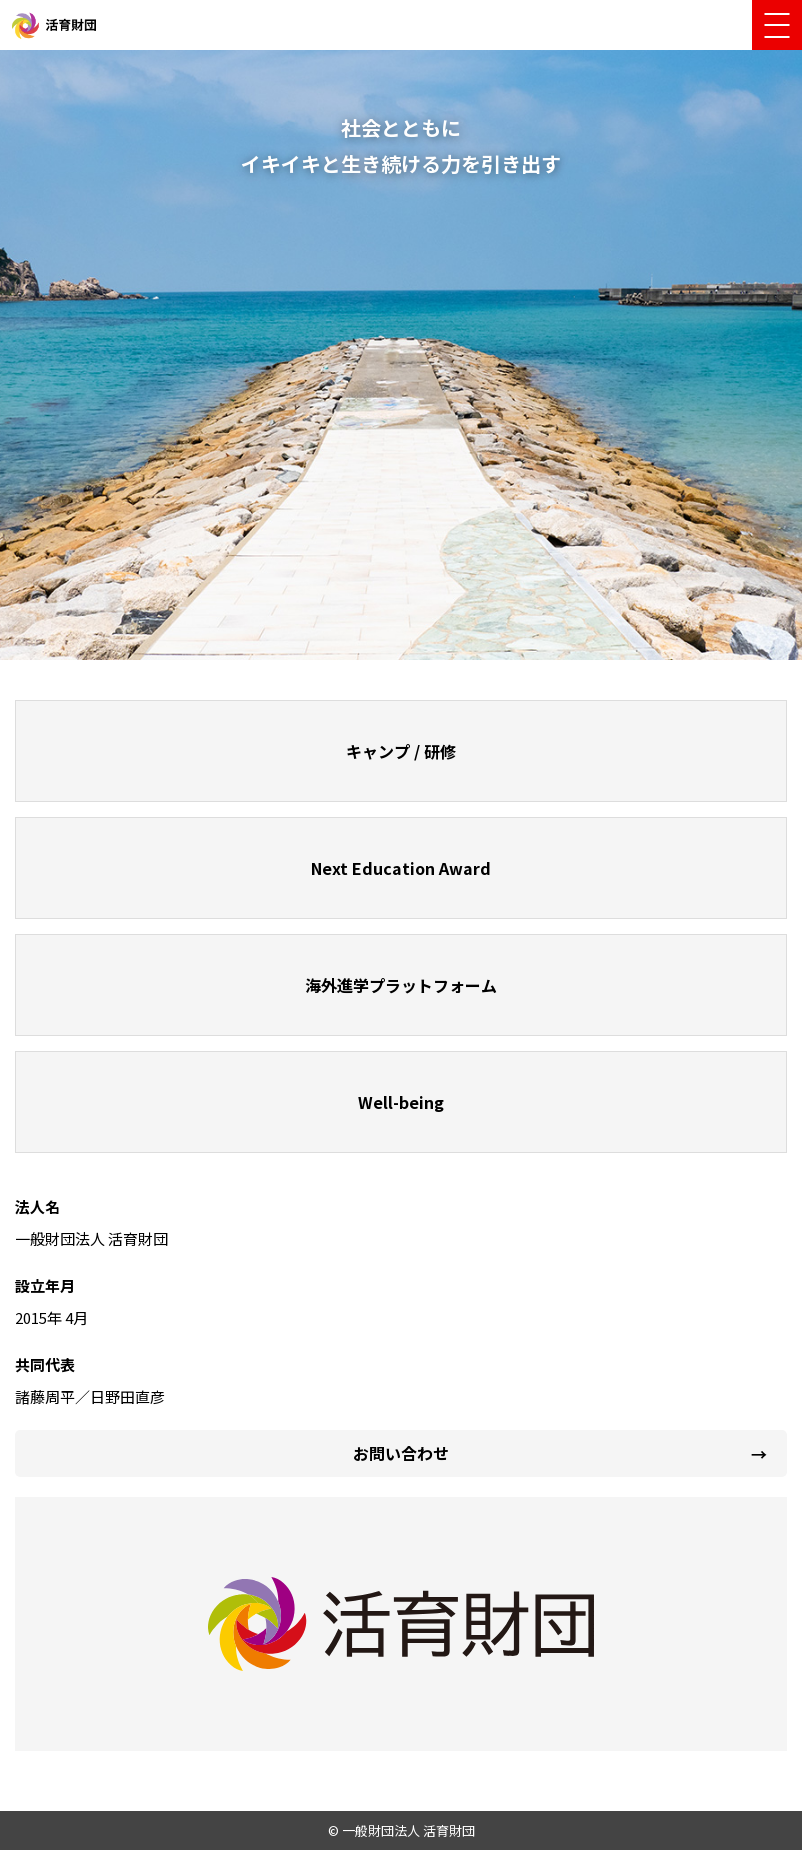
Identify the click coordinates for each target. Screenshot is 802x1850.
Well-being (401, 1102)
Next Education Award (401, 868)
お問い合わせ (401, 1453)
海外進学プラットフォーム (401, 985)
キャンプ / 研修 (401, 751)
